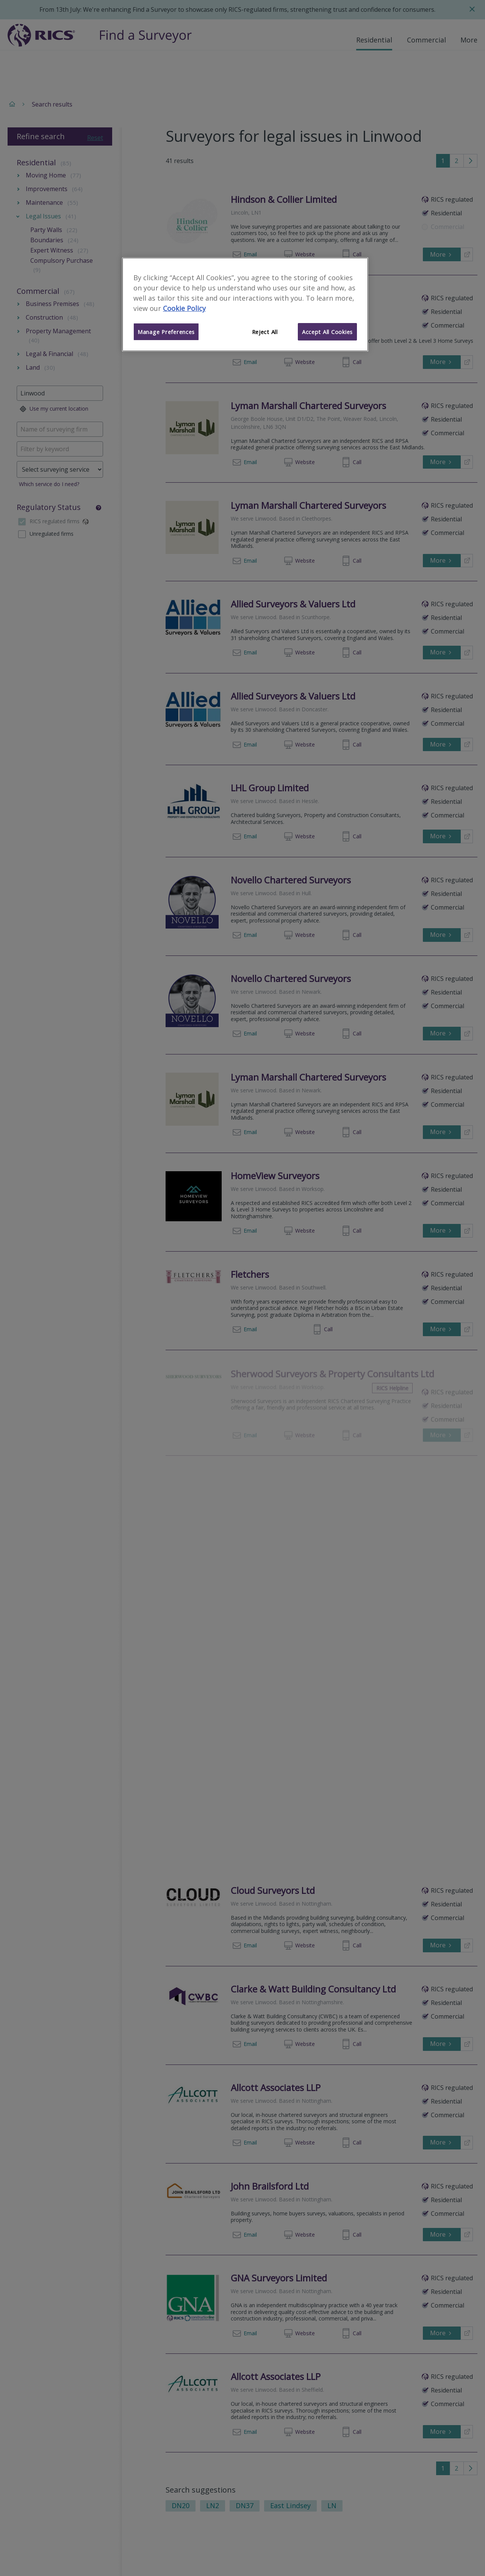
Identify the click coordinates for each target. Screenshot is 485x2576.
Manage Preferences (166, 332)
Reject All (265, 332)
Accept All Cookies (327, 332)
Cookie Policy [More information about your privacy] (184, 308)
